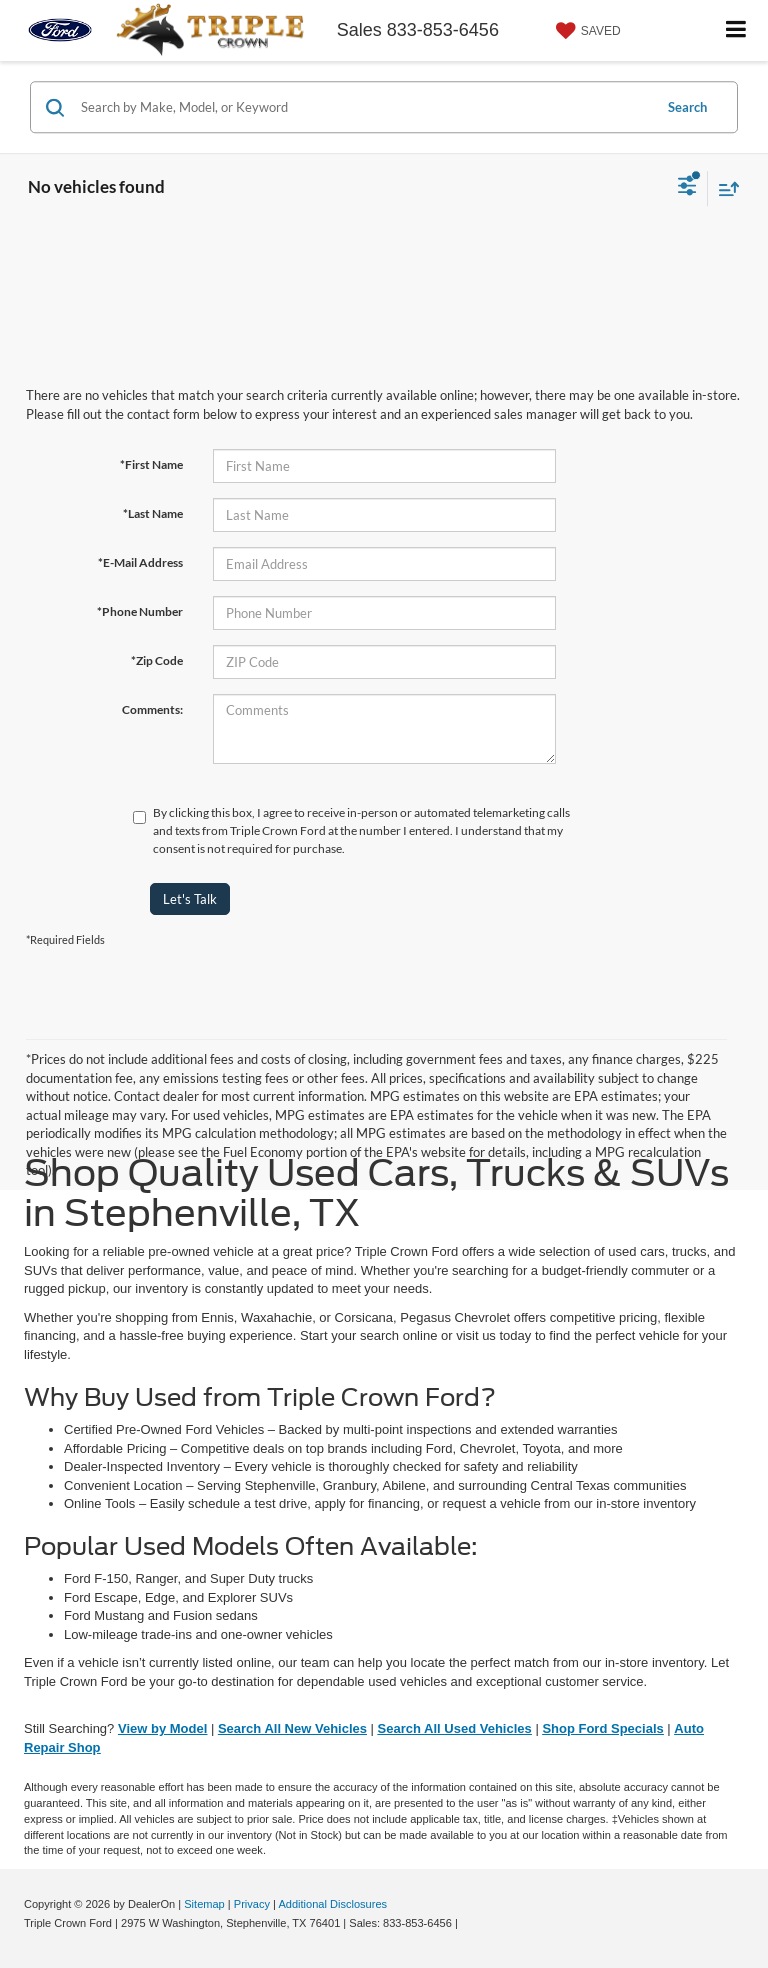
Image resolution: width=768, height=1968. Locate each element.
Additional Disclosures (332, 1904)
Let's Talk (190, 899)
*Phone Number (140, 611)
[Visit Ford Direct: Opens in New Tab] (466, 1923)
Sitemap (204, 1904)
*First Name (151, 464)
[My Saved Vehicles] (586, 31)
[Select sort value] (724, 188)
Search (687, 107)
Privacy (252, 1904)
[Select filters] (687, 188)
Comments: (152, 709)
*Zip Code (157, 660)
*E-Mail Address (140, 562)
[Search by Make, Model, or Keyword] (363, 107)
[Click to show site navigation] (736, 30)
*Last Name (153, 513)
